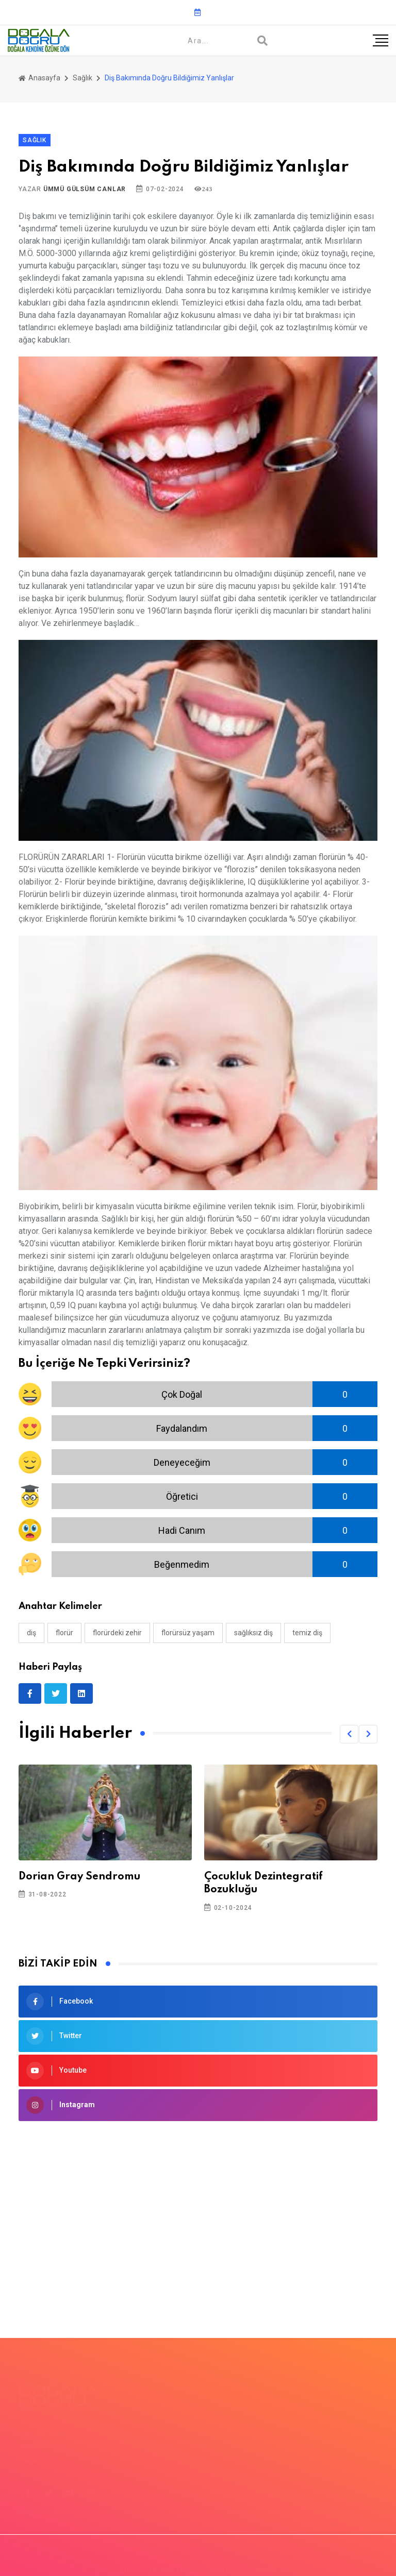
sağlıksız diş (253, 1633)
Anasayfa (39, 78)
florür (64, 1633)
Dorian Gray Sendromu (79, 1877)
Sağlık (82, 78)
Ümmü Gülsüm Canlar (84, 189)
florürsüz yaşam (187, 1633)
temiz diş (307, 1633)
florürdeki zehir (117, 1633)
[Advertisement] (198, 2214)
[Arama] (262, 40)
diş (31, 1633)
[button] (349, 1734)
